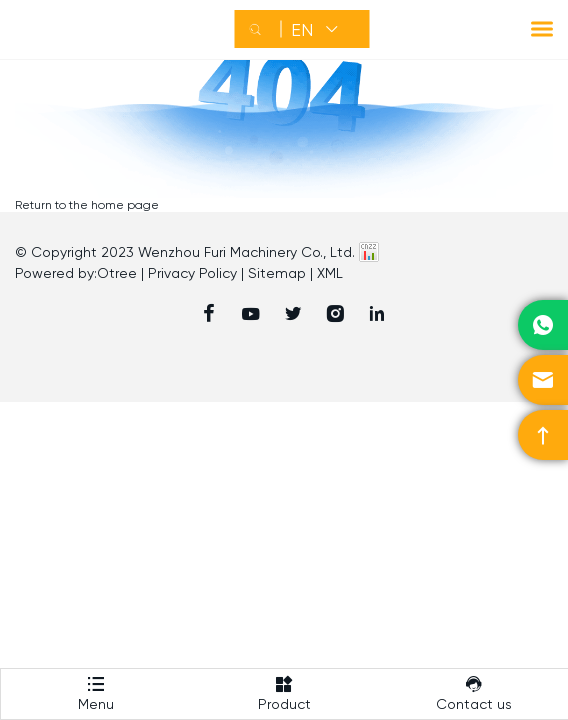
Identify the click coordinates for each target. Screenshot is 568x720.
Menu (95, 690)
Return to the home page (87, 205)
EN (302, 29)
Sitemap (277, 273)
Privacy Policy (192, 273)
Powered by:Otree (76, 273)
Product (284, 690)
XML (330, 273)
